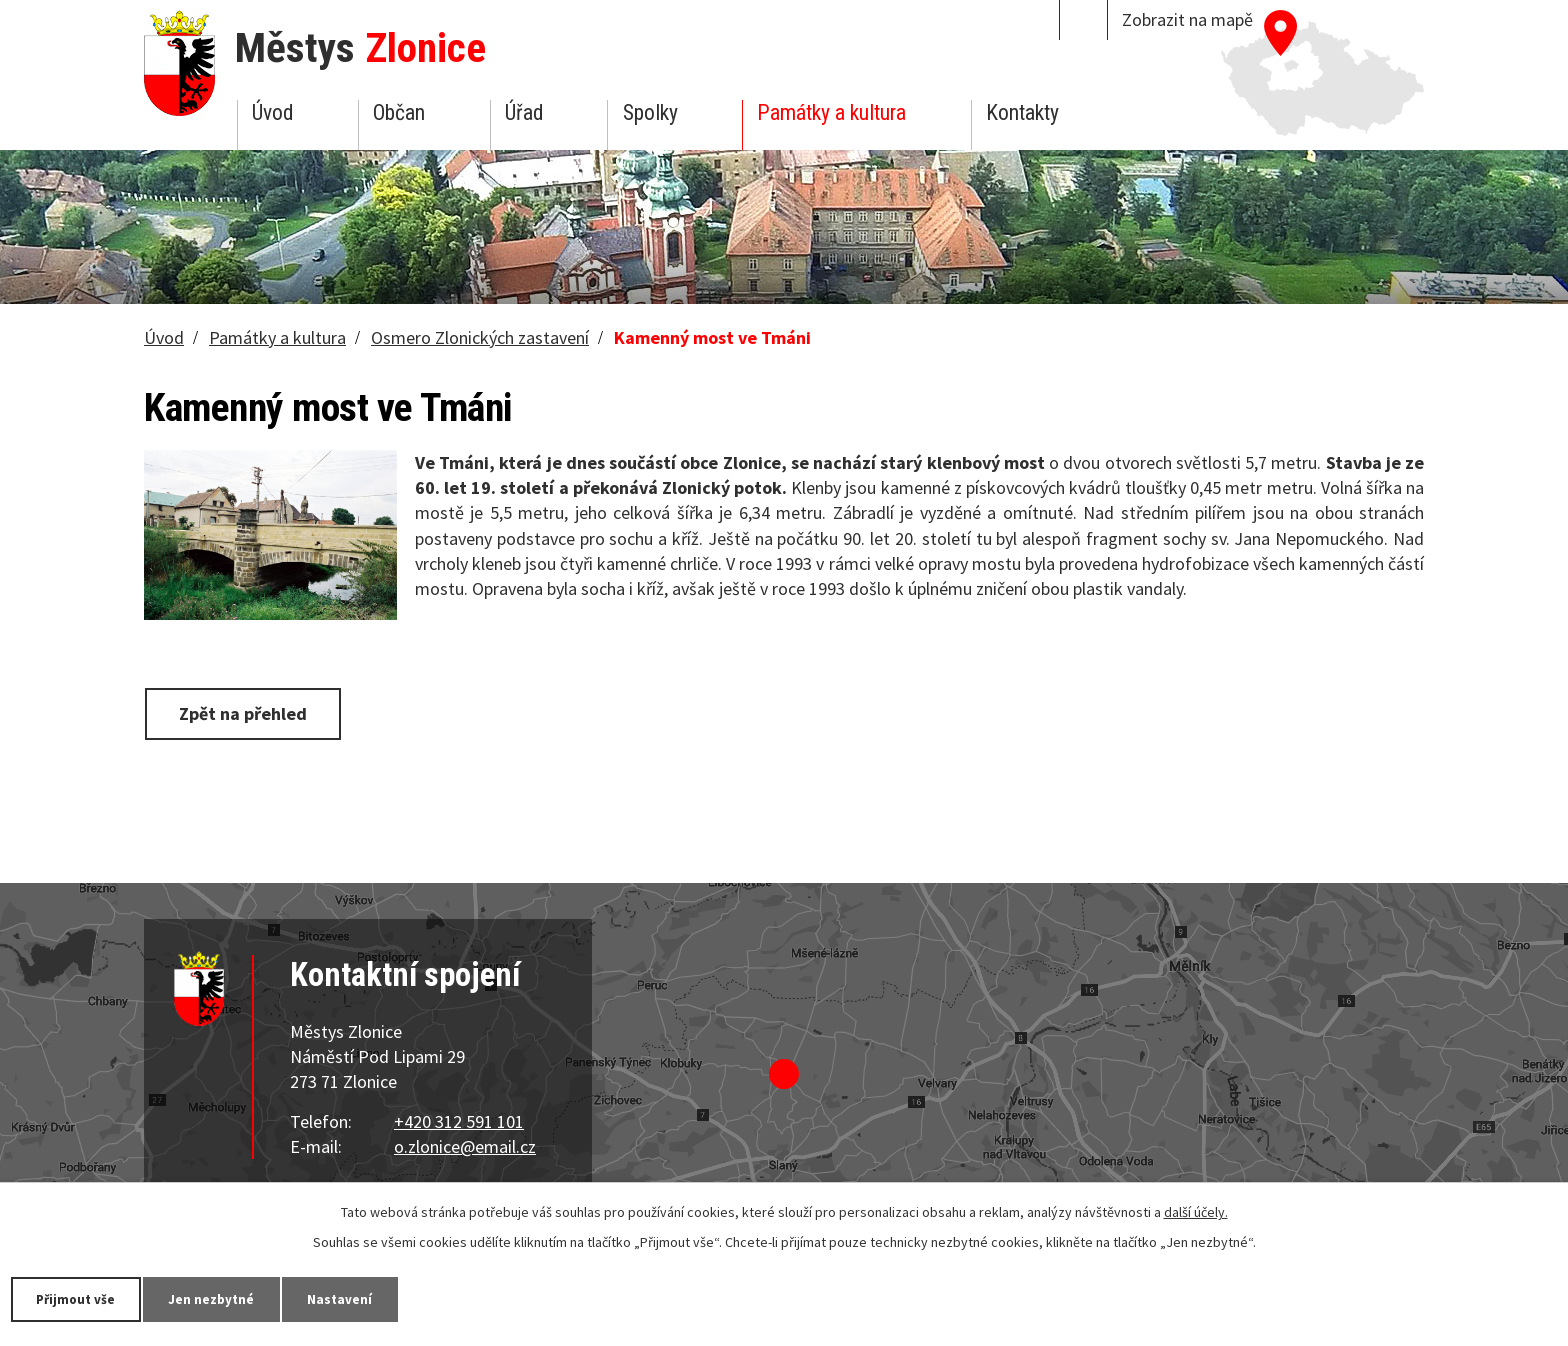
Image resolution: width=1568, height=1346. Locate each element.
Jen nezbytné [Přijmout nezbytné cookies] (230, 1298)
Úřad (524, 112)
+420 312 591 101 (459, 1121)
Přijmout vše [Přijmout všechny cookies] (82, 1298)
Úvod (272, 112)
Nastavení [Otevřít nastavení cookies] (369, 1298)
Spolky (650, 112)
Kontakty (1022, 112)
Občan (399, 112)
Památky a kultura (831, 112)
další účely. (1196, 1211)
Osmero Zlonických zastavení (480, 337)
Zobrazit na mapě (1187, 19)
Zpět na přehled (247, 712)
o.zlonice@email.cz (465, 1146)
